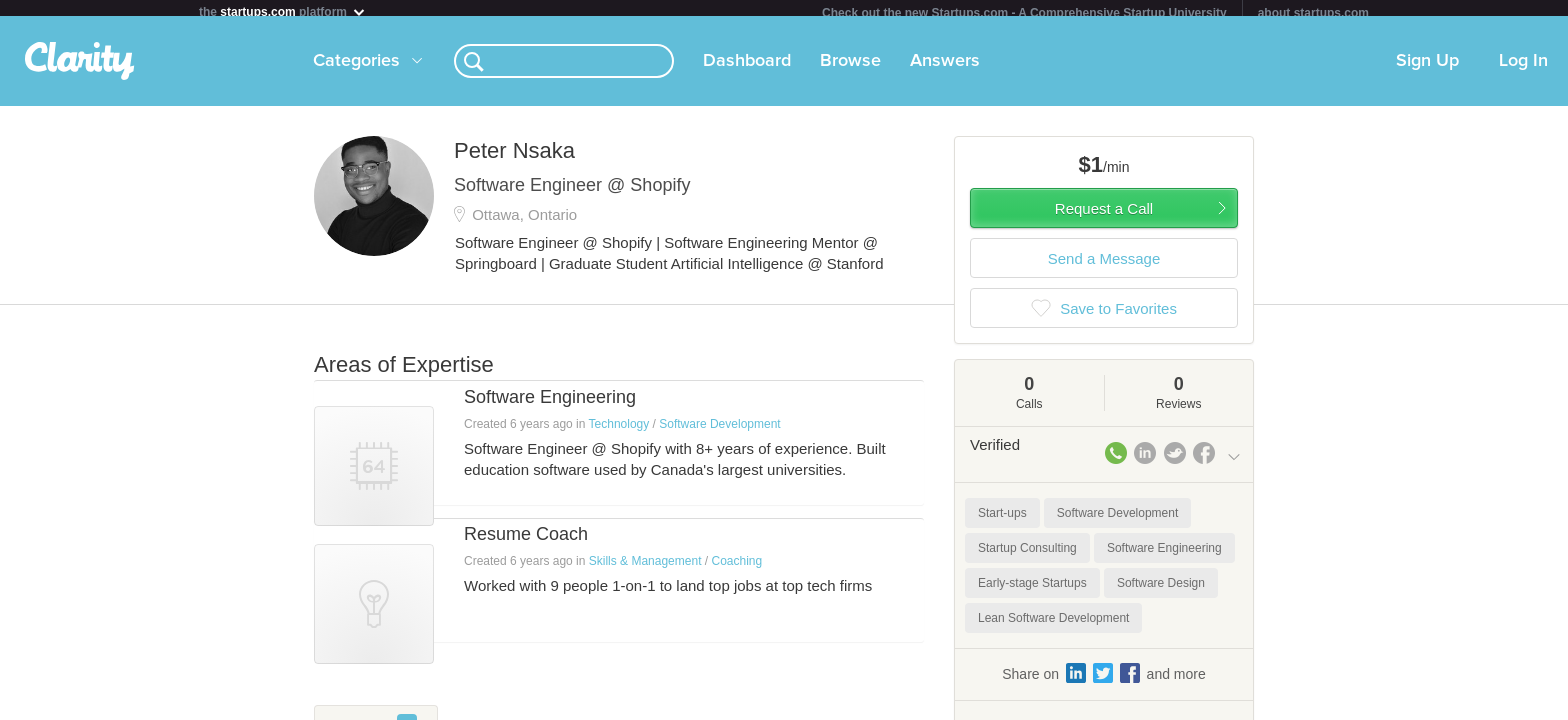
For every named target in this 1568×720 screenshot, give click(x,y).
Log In (1523, 69)
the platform (283, 11)
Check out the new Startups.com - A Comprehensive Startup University (1024, 13)
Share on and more (1104, 681)
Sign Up (1427, 69)
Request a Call (1104, 216)
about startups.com (1313, 13)
